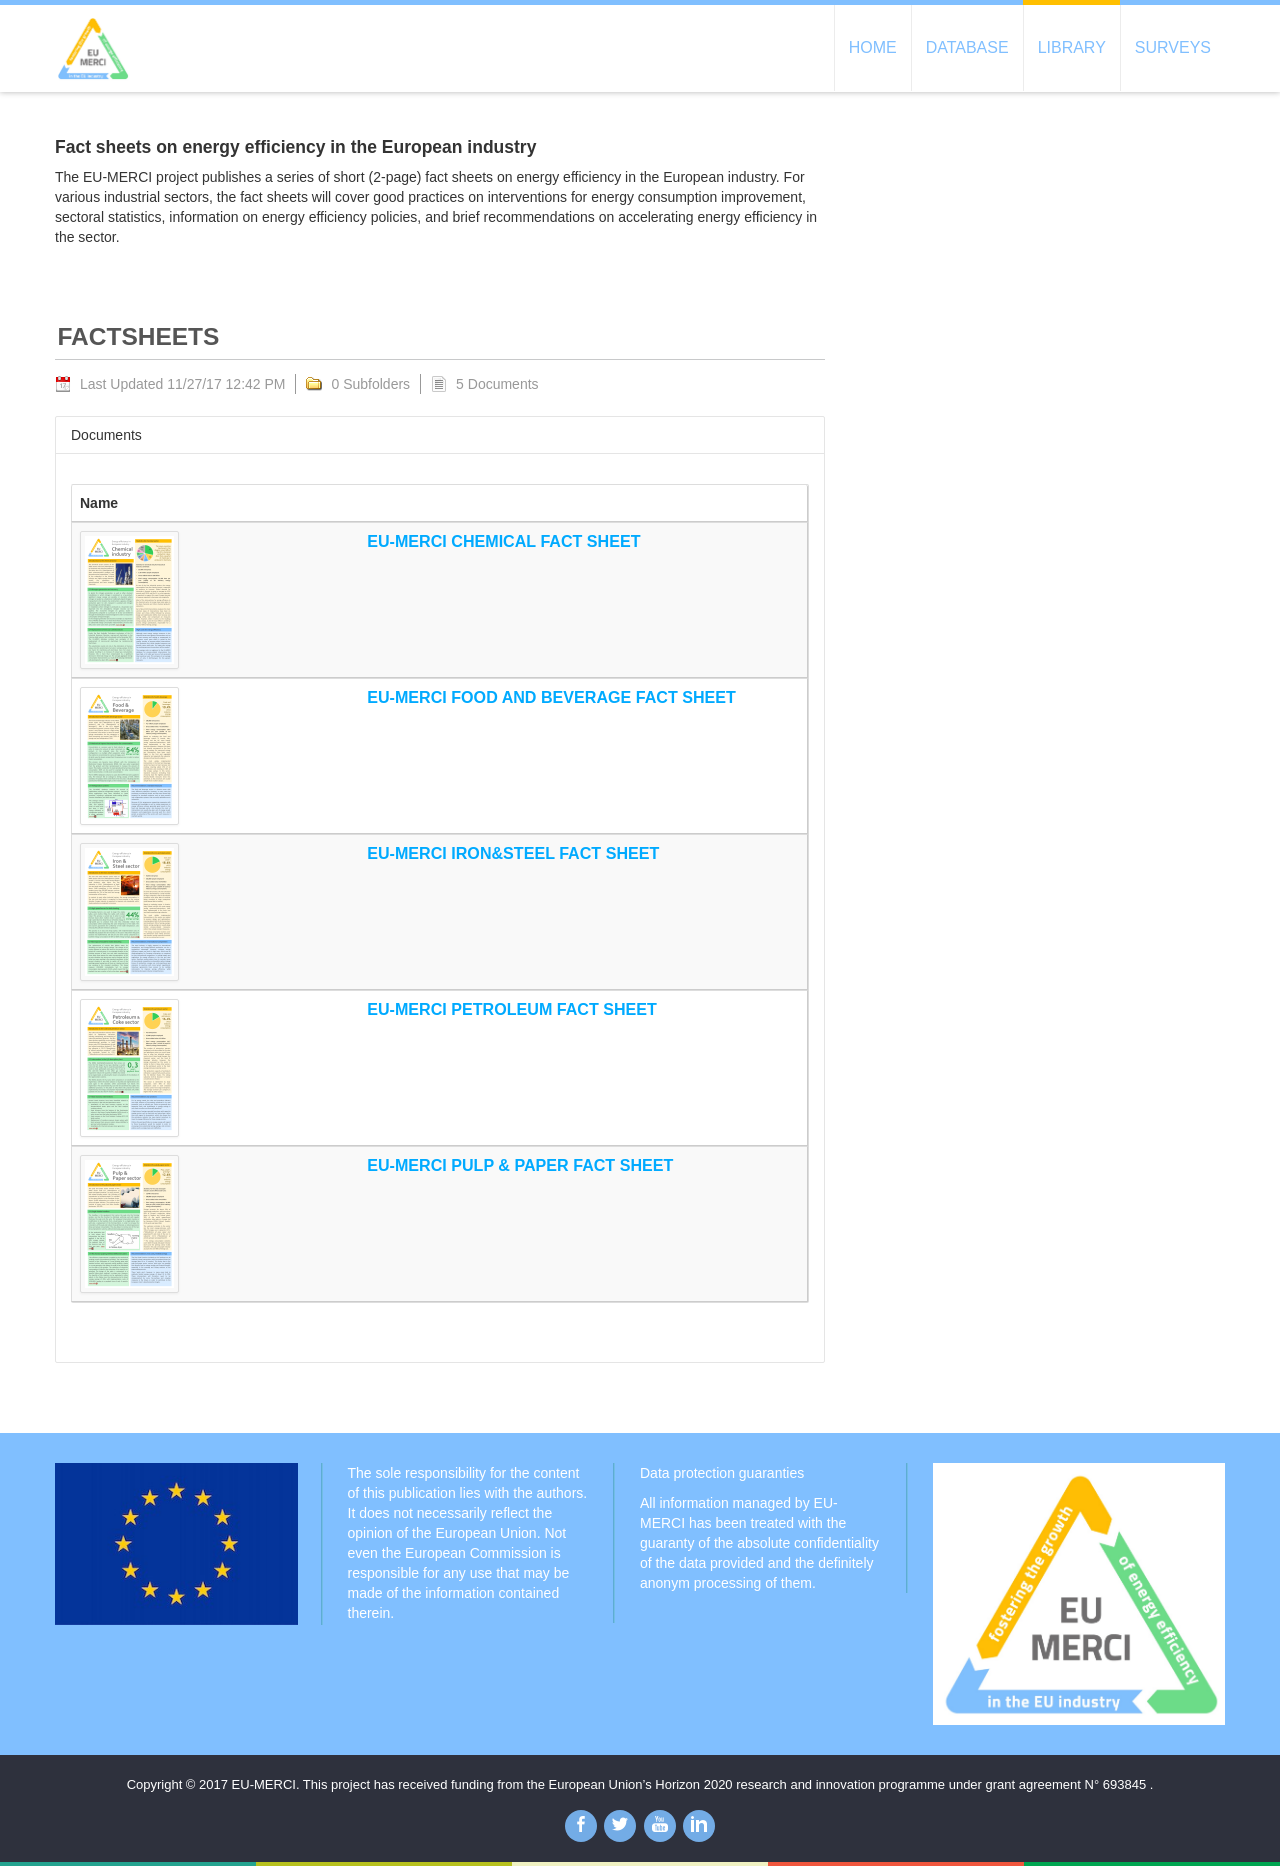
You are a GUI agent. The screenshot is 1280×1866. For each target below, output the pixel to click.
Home (873, 47)
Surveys (1173, 47)
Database (967, 47)
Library (1072, 47)
